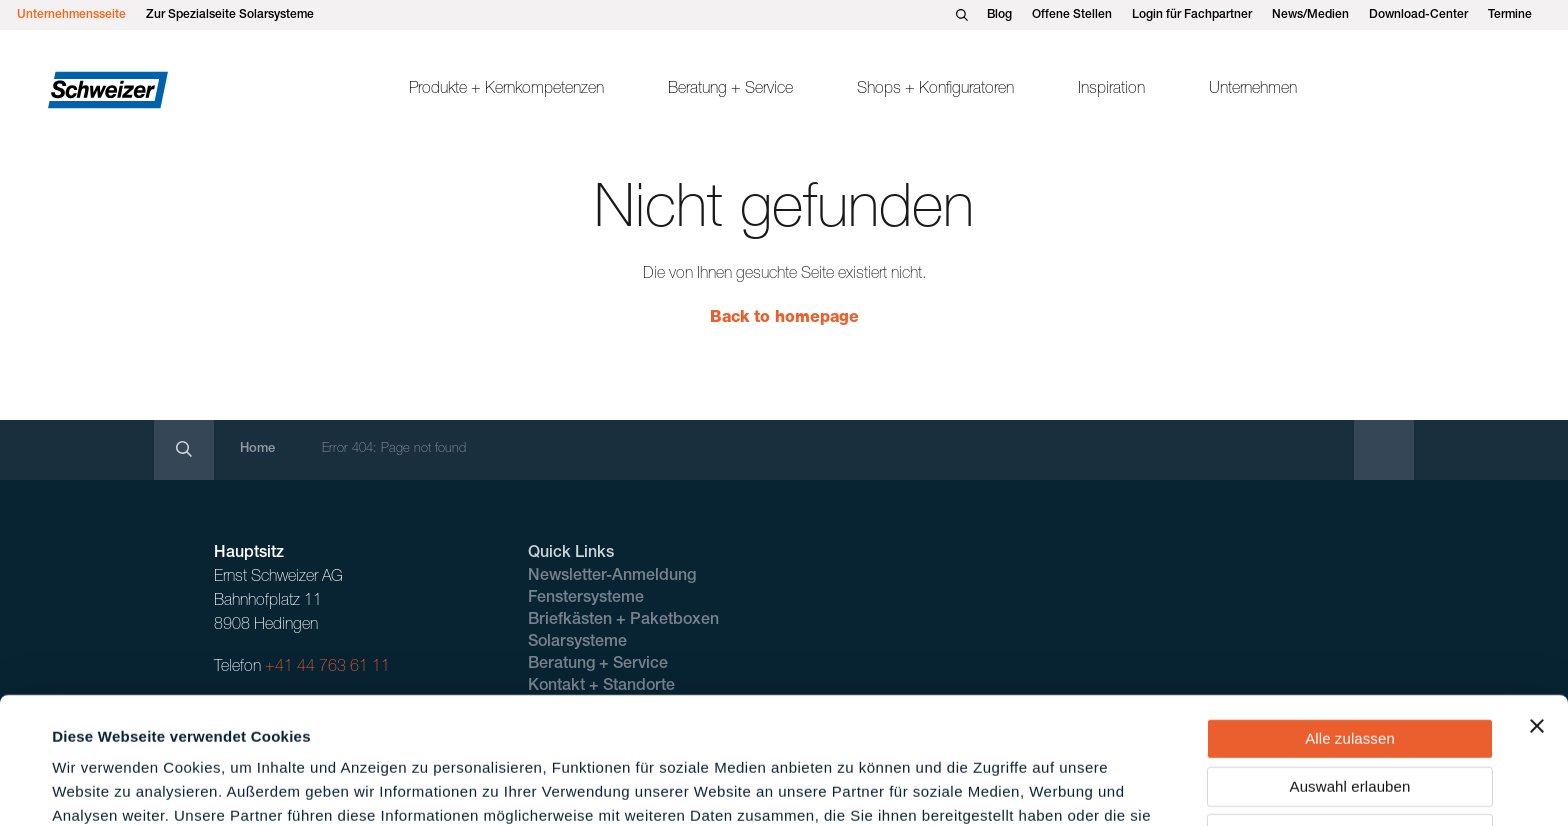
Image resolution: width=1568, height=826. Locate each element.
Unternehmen (1253, 90)
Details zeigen (853, 786)
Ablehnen (1350, 714)
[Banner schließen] (1537, 607)
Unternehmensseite (71, 15)
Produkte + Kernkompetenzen (506, 90)
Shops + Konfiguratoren (935, 90)
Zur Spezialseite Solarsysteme (230, 15)
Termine (1510, 15)
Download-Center (1418, 15)
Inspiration (1111, 90)
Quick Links (571, 554)
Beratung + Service (730, 90)
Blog (999, 15)
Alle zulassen (1350, 619)
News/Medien (1310, 15)
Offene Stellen (1072, 15)
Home (257, 449)
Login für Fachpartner (1192, 15)
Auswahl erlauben (1350, 667)
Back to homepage (784, 319)
